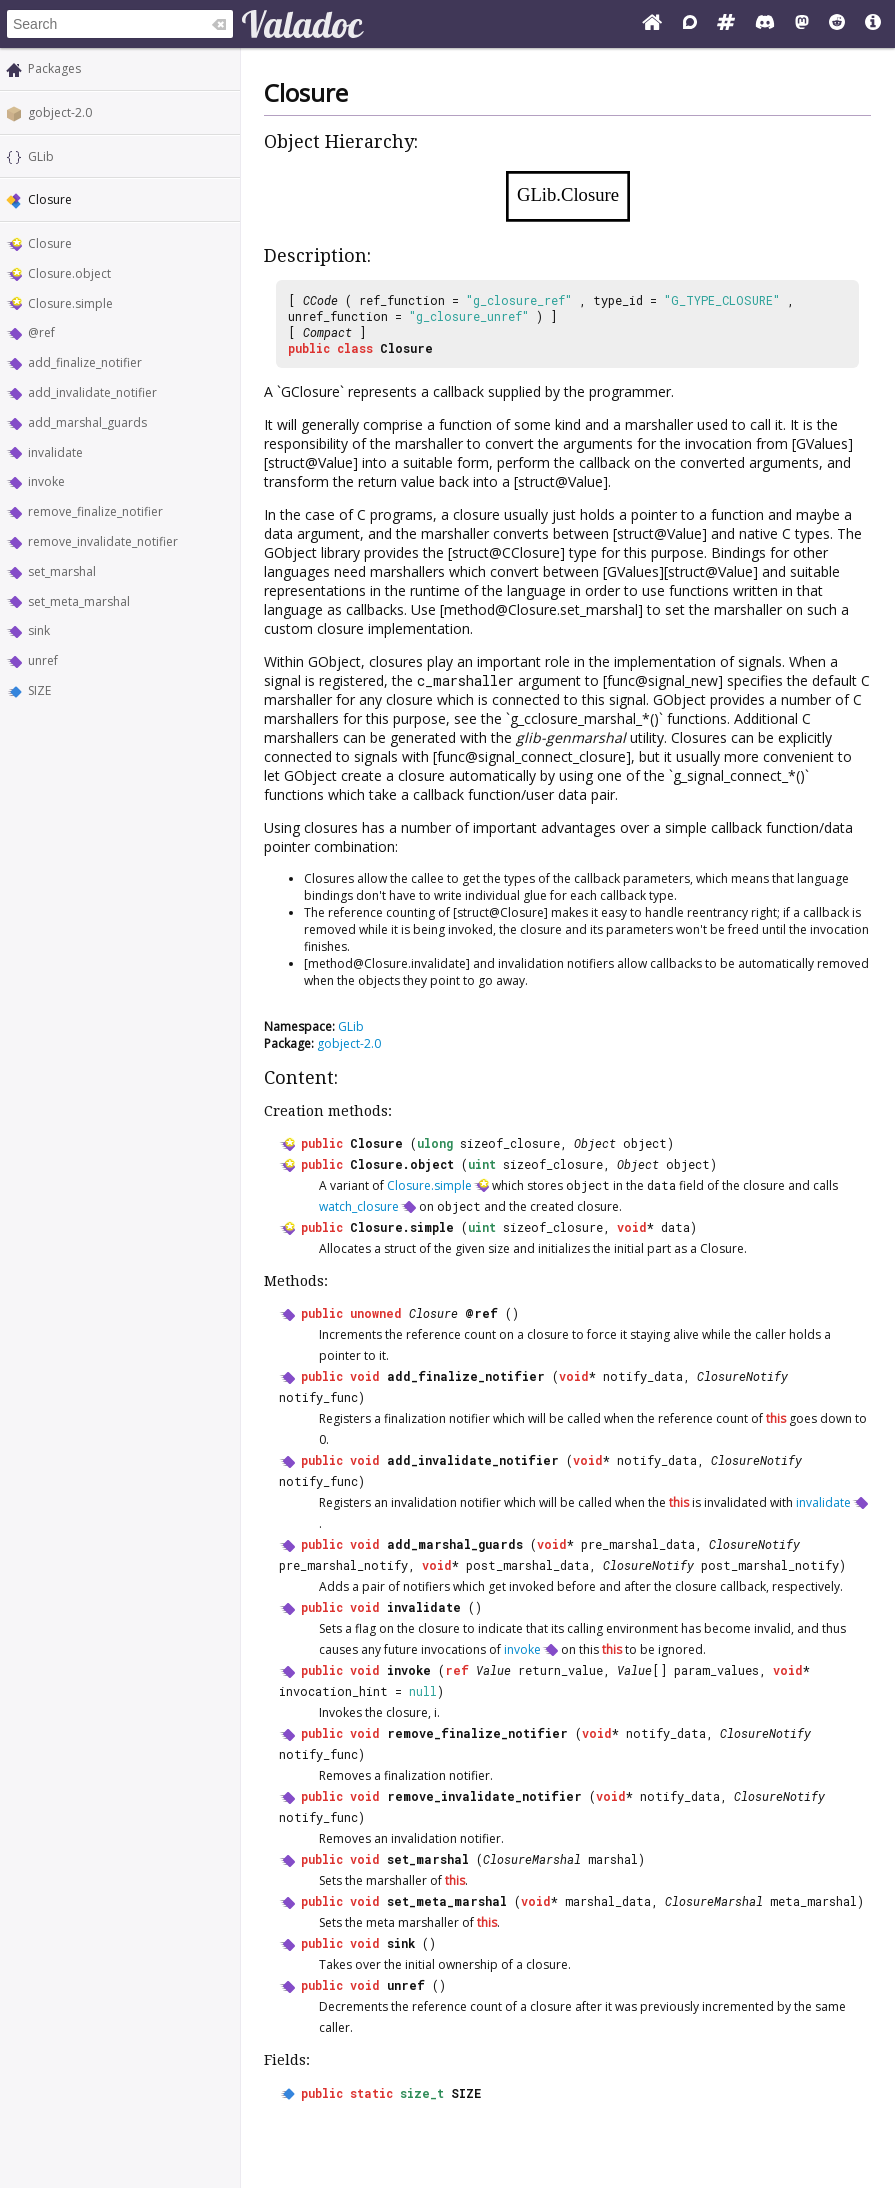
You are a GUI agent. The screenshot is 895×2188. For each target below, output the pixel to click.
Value (493, 1670)
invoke (46, 481)
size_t (422, 2093)
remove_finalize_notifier (95, 511)
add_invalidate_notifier (92, 392)
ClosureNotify (742, 1376)
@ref (41, 332)
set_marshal (62, 571)
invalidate (55, 452)
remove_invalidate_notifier (103, 541)
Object (595, 1143)
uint (482, 1164)
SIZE (39, 690)
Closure (50, 243)
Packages (54, 68)
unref (43, 660)
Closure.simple (70, 303)
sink (39, 630)
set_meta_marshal (79, 601)
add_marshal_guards (87, 422)
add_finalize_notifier (85, 362)
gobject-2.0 (60, 112)
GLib (41, 156)
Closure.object (69, 273)
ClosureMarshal (532, 1859)
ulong (435, 1143)
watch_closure (359, 1206)
